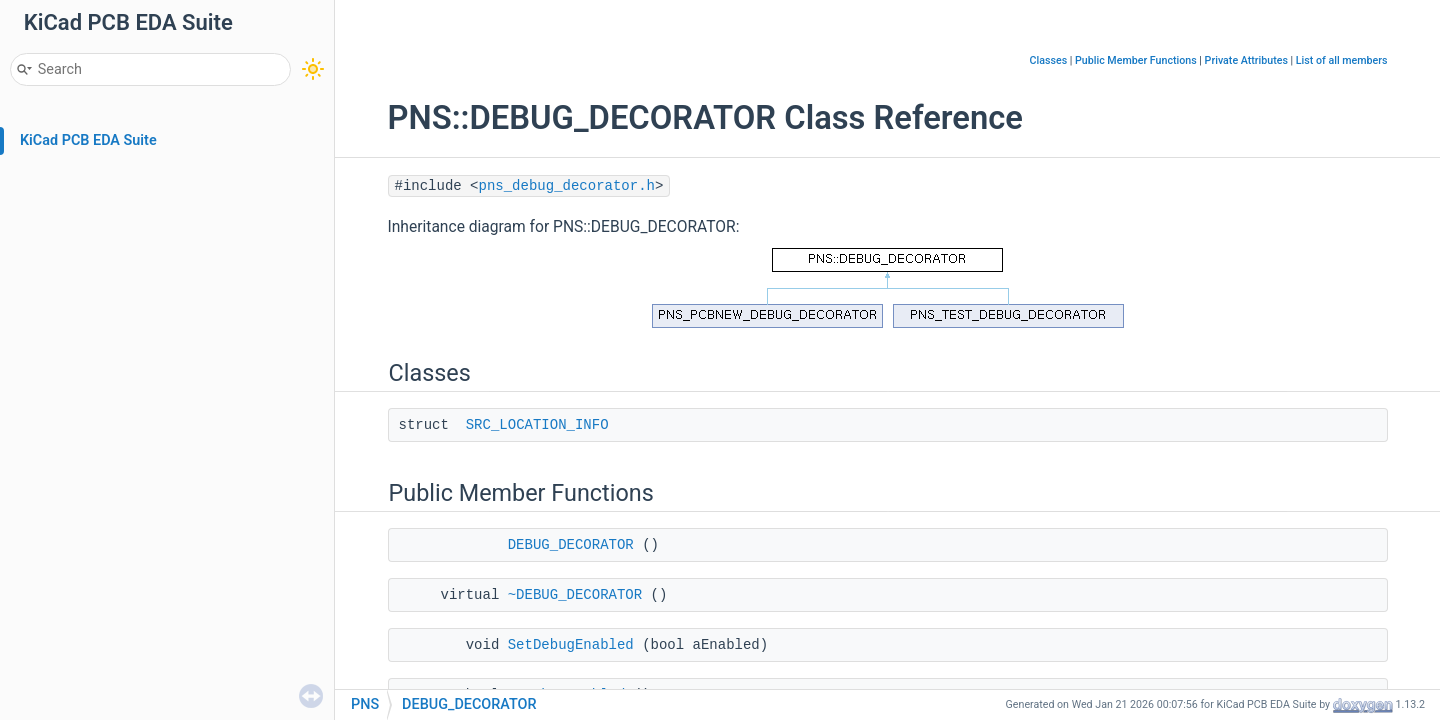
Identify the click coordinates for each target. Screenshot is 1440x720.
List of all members (1342, 60)
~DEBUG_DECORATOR (575, 595)
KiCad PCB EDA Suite (88, 140)
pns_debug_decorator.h (567, 186)
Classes (1049, 60)
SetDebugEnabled (571, 645)
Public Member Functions (1136, 60)
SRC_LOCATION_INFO (537, 425)
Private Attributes (1246, 60)
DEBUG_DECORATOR (571, 545)
